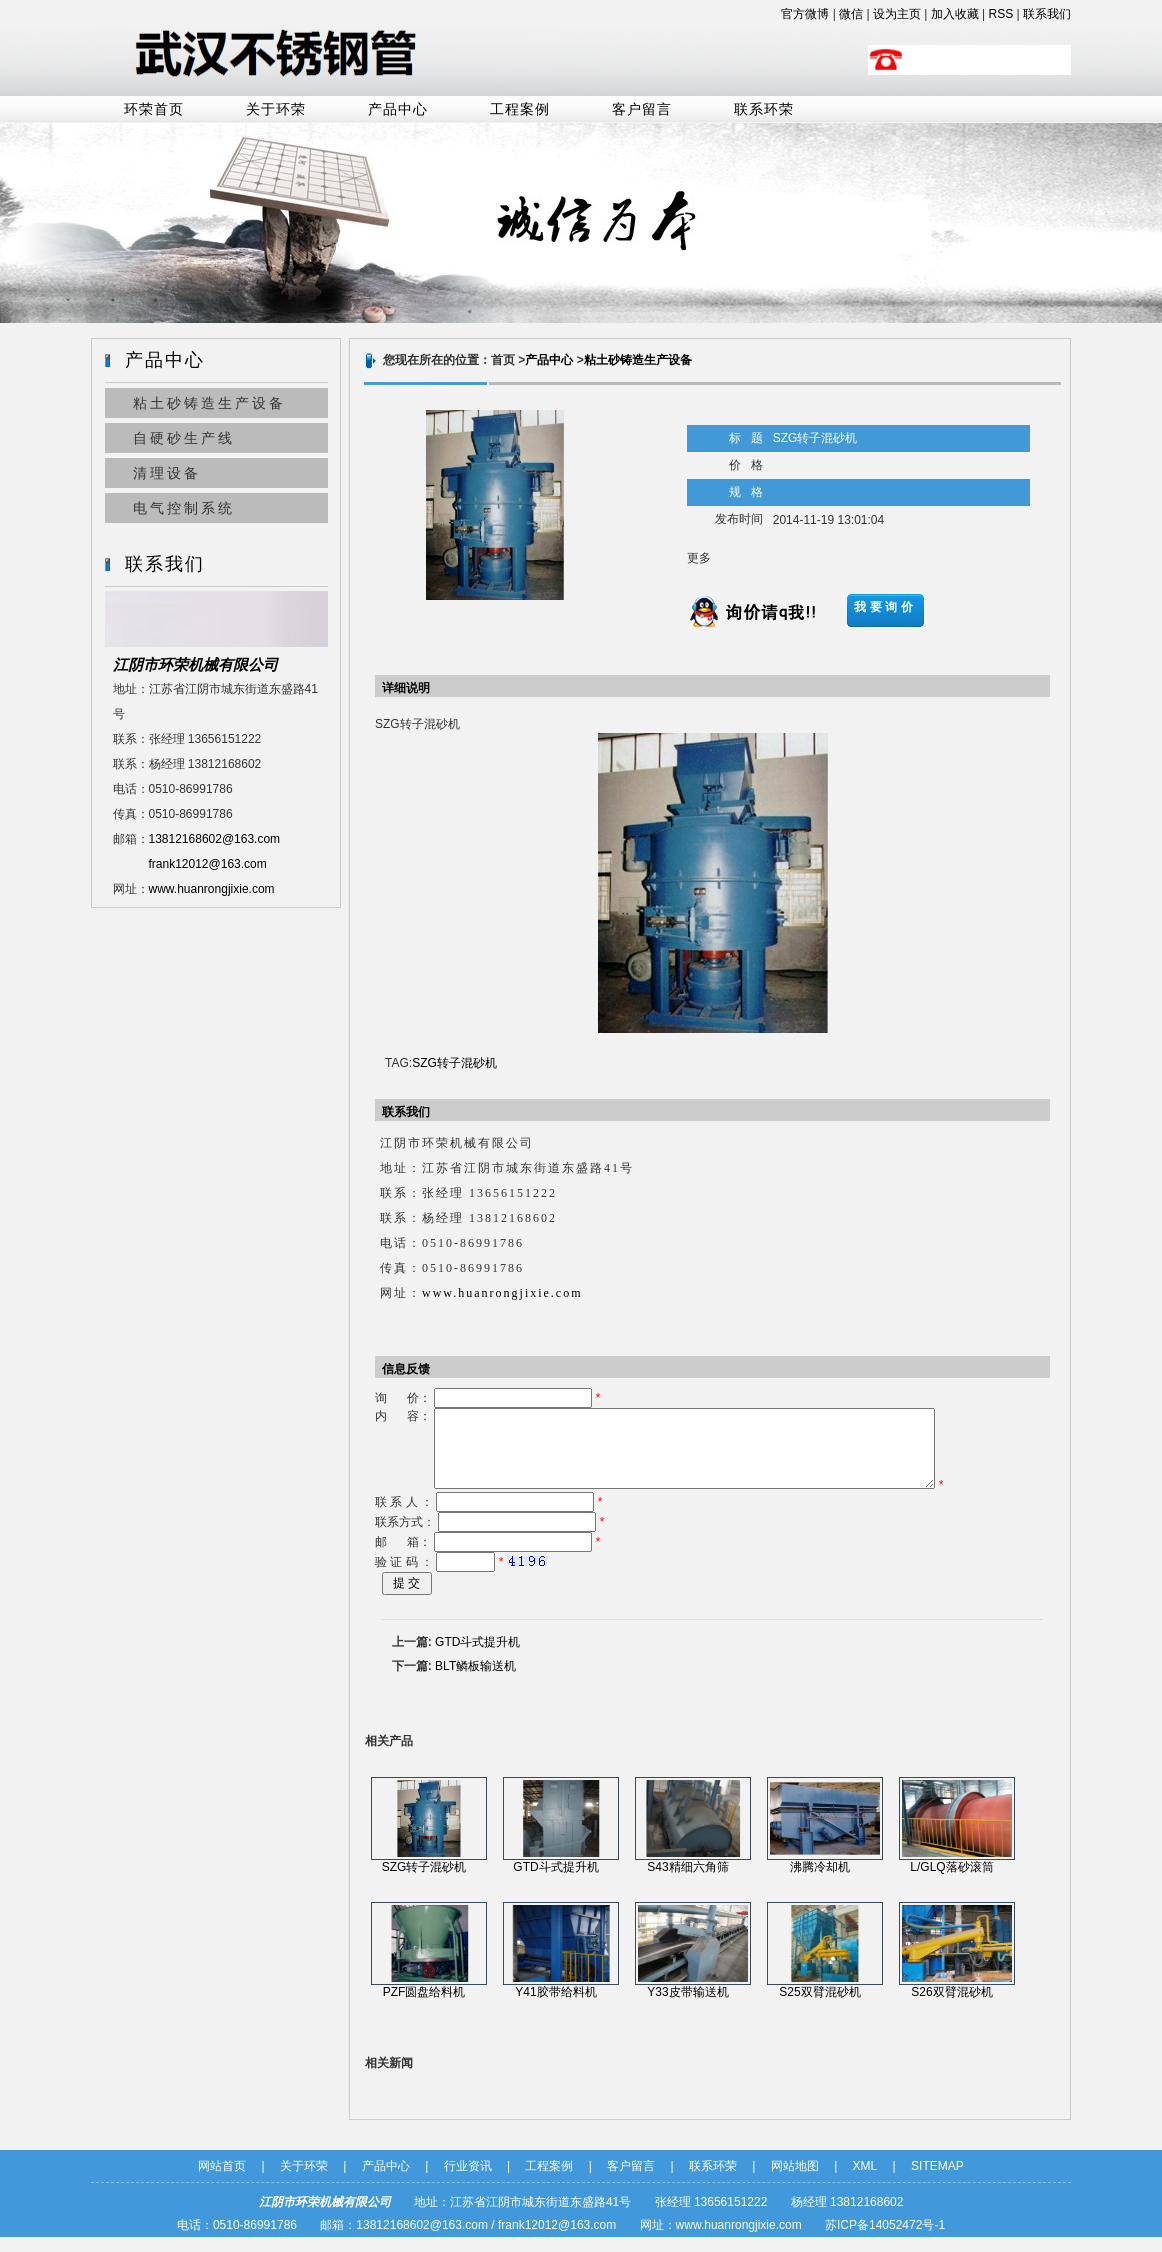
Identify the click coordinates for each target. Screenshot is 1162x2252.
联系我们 (1047, 14)
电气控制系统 (184, 508)
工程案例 (520, 109)
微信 (851, 14)
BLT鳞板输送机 (475, 1681)
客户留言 (642, 109)
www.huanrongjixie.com (212, 889)
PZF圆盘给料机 (424, 2007)
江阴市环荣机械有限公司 (195, 664)
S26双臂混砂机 (951, 2007)
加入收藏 (955, 14)
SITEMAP (937, 2181)
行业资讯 (468, 2181)
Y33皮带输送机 (687, 2007)
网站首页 (222, 2181)
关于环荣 (276, 109)
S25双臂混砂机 (819, 2007)
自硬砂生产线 (184, 438)
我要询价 (885, 607)
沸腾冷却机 (820, 1882)
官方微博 (805, 14)
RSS (1001, 14)
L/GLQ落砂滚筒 (951, 1882)
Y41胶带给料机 (555, 2007)
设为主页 (897, 14)
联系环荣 (764, 109)
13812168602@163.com (215, 839)
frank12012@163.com (208, 864)
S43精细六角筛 (687, 1882)
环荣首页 (154, 109)
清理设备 (167, 473)
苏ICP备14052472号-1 (885, 2240)
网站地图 (795, 2181)
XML (865, 2181)
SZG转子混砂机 (454, 1063)
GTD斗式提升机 (477, 1657)
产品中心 (398, 109)
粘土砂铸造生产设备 (209, 403)
